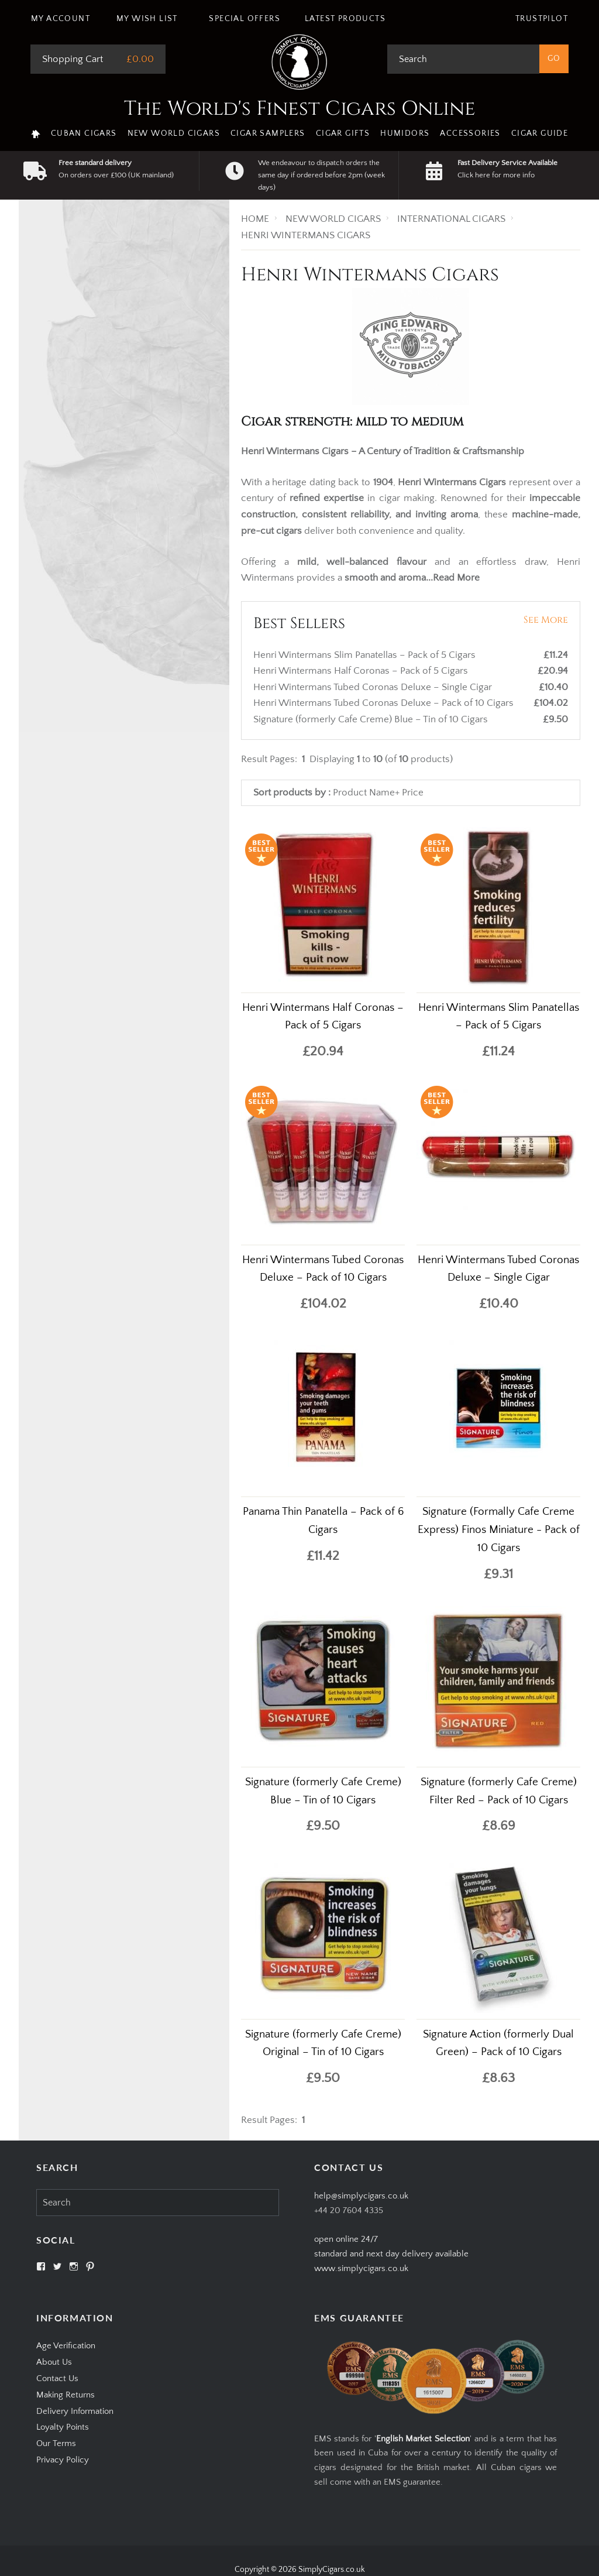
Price (413, 792)
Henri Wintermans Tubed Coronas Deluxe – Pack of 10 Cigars (384, 703)
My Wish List (147, 18)
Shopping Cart (72, 59)
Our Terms (56, 2443)
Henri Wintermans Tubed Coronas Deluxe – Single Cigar (373, 687)
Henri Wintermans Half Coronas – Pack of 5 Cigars (361, 671)
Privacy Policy (62, 2460)
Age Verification (65, 2346)
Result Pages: (269, 2120)
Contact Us (57, 2378)
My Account (60, 18)
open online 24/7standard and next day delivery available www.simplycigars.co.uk (391, 2253)
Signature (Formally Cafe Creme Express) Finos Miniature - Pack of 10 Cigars (499, 1529)
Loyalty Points (62, 2427)
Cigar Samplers (267, 133)
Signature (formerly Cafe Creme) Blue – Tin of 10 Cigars (371, 719)
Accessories (470, 133)
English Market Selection (423, 2439)
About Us (54, 2362)
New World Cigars (174, 133)
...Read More (453, 577)
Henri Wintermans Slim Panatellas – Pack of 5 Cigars (365, 655)
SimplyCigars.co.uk (331, 2569)
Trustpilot (541, 18)
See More (546, 619)
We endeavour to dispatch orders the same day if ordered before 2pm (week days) (321, 175)
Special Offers (244, 18)
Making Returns (65, 2395)
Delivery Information (74, 2411)
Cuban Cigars (84, 133)
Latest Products (345, 18)
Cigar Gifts (343, 133)
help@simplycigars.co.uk (361, 2196)
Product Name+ (366, 792)
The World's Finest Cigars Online (300, 108)
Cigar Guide (539, 133)
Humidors (404, 133)
